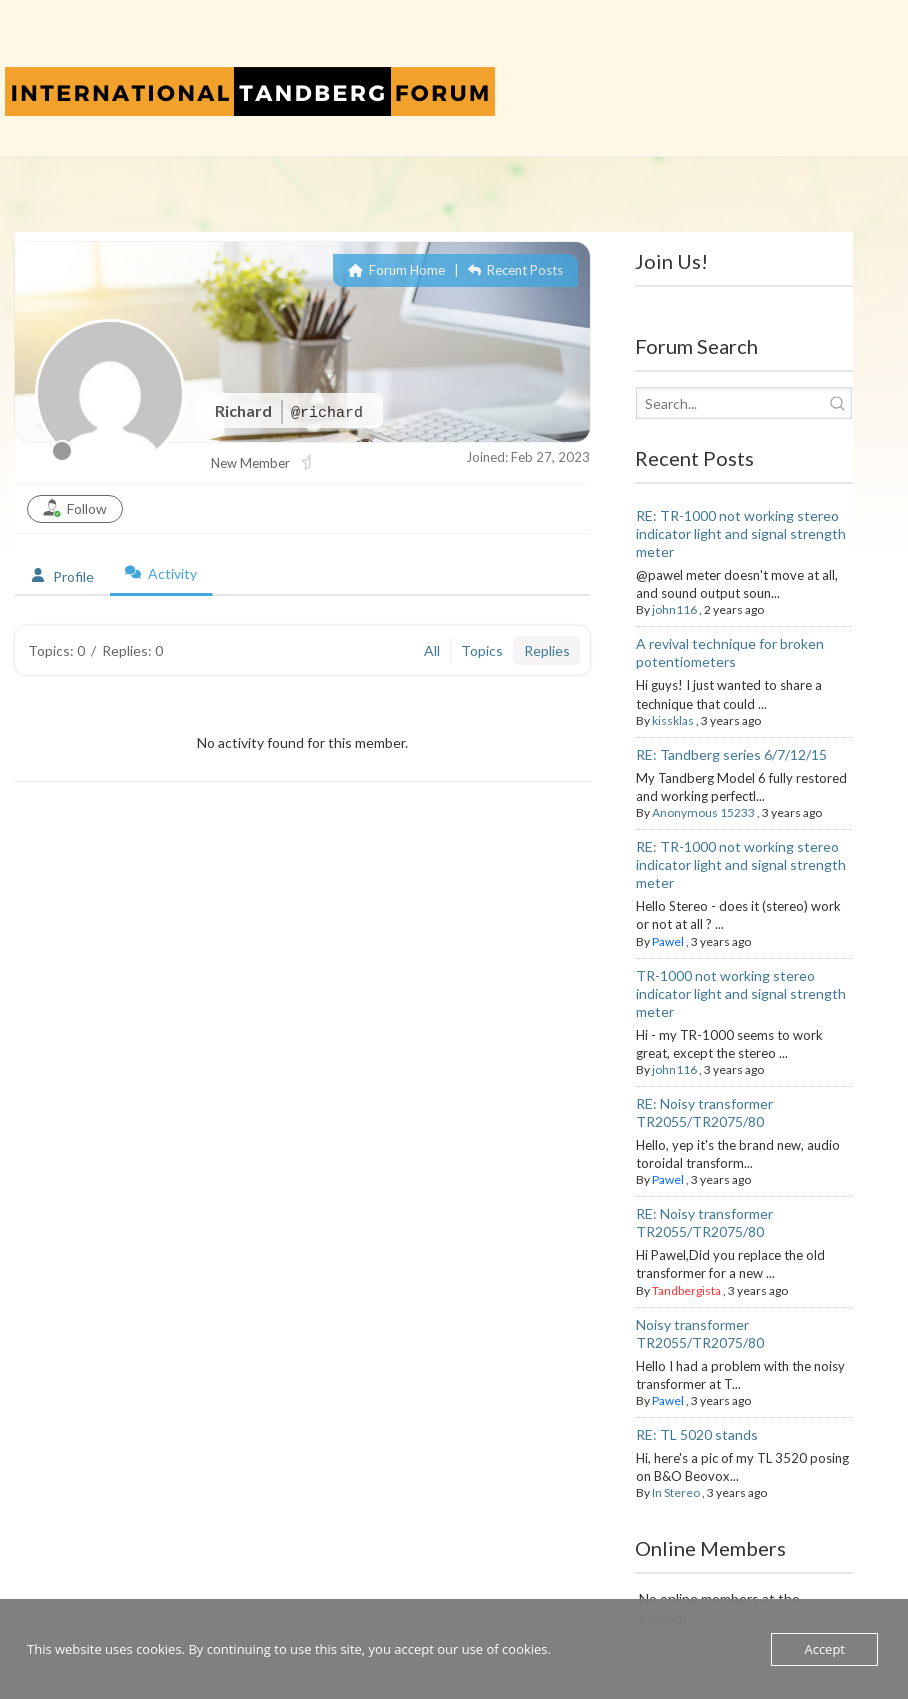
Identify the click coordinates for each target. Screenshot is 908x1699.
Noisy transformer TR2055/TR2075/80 (700, 1333)
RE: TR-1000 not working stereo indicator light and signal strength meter (741, 533)
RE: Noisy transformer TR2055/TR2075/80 (704, 1112)
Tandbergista (686, 1290)
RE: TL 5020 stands (697, 1434)
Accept (824, 1649)
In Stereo (676, 1492)
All (432, 650)
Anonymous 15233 (703, 812)
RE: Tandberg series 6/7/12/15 (731, 754)
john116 (674, 609)
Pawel (668, 941)
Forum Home (396, 270)
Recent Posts (515, 270)
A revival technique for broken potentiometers (730, 652)
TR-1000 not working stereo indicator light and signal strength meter (741, 993)
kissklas (673, 720)
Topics (482, 650)
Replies (547, 650)
